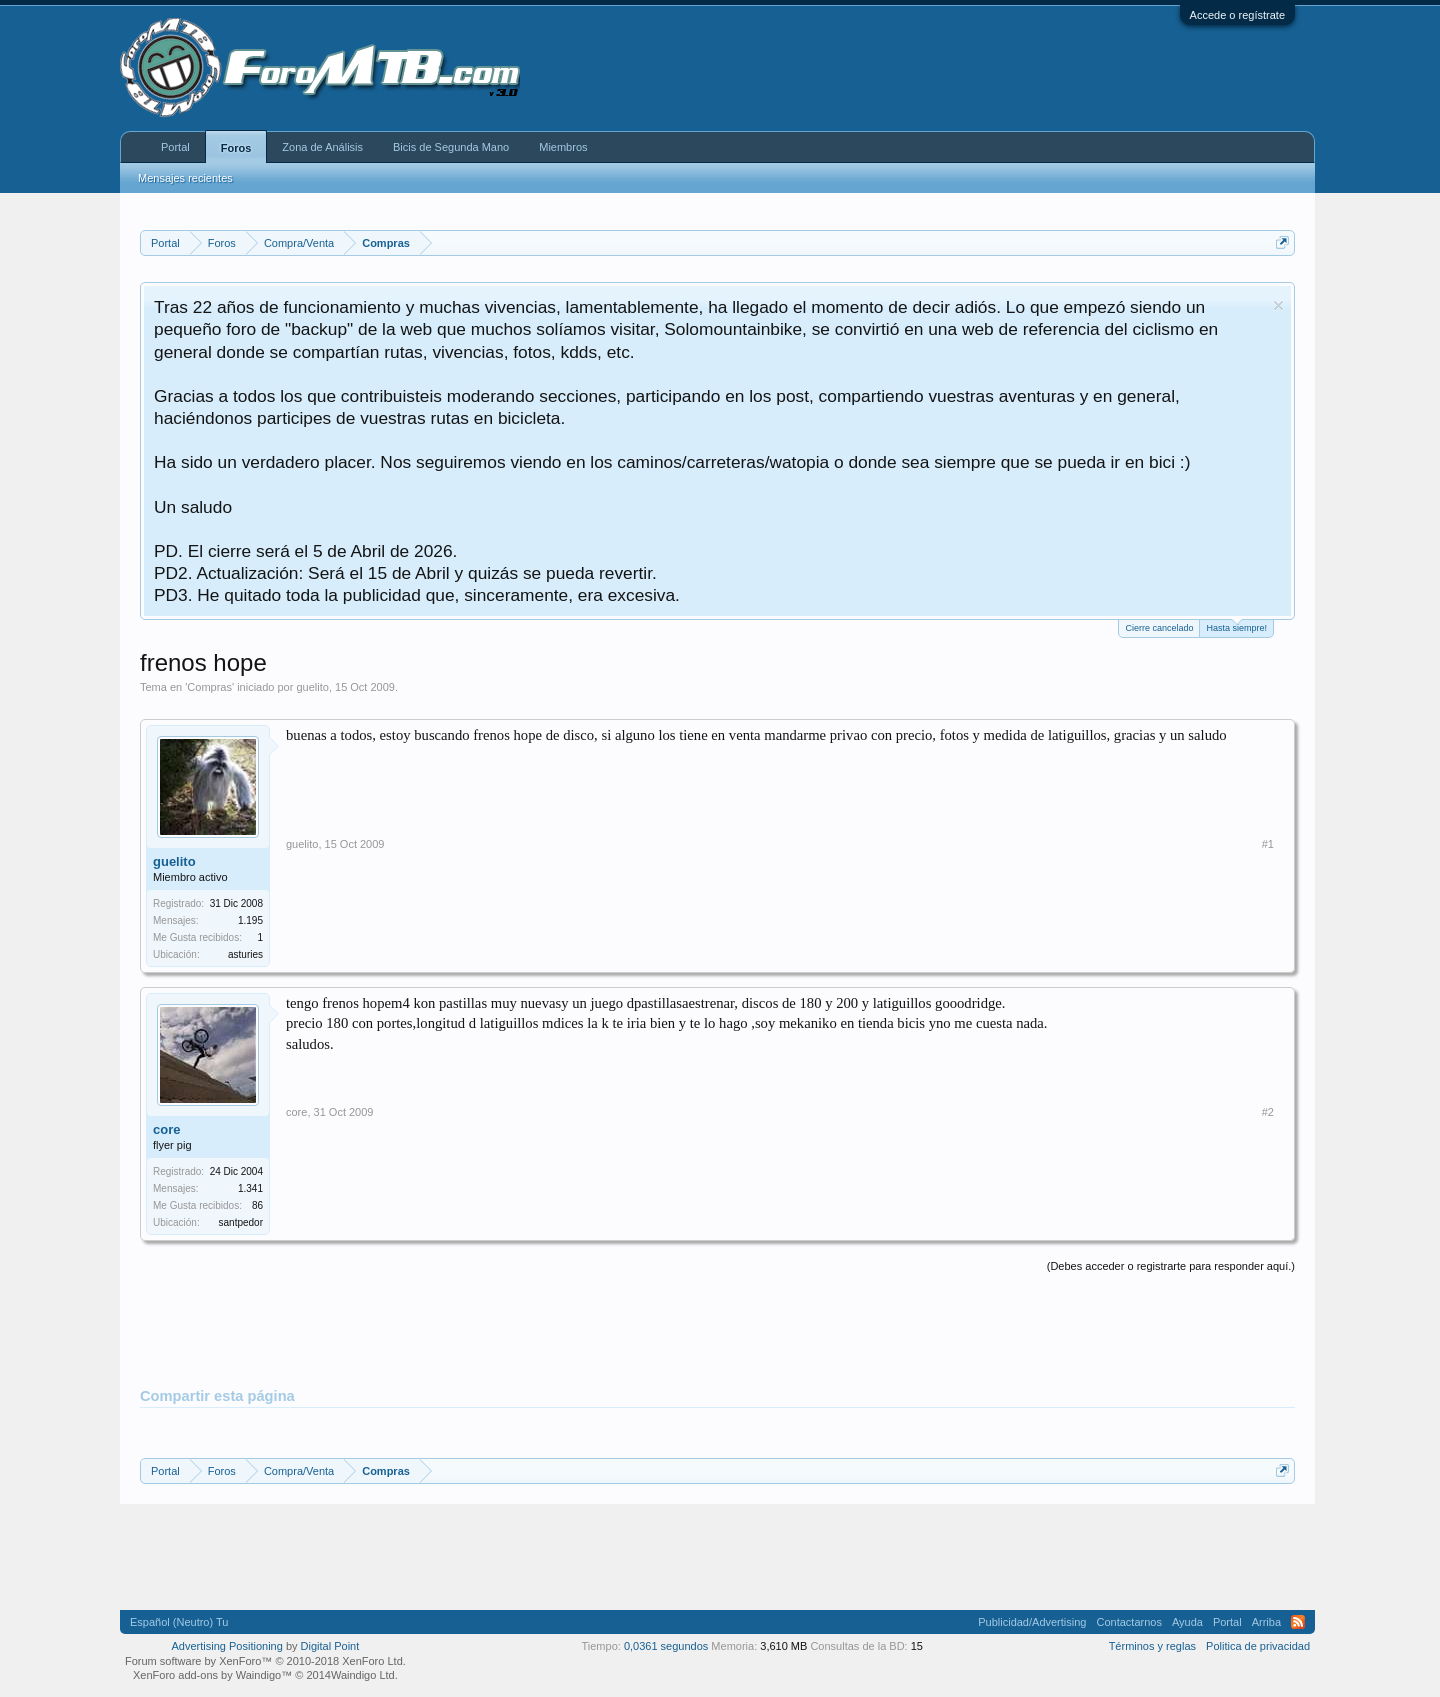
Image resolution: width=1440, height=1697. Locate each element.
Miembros (563, 147)
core (166, 1129)
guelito (312, 687)
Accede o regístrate (1237, 15)
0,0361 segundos (666, 1646)
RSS (1298, 1622)
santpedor (241, 1222)
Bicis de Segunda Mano (451, 147)
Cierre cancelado (1159, 628)
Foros (236, 148)
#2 (1268, 1112)
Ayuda (1187, 1622)
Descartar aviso (1278, 305)
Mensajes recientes (185, 178)
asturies (245, 954)
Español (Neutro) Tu (179, 1622)
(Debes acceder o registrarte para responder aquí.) (1171, 1266)
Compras (209, 687)
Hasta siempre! (1236, 626)
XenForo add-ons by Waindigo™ (212, 1675)
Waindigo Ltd (363, 1675)
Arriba (1266, 1622)
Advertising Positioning (227, 1646)
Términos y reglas (1152, 1646)
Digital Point (330, 1646)
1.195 (250, 920)
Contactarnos (1128, 1622)
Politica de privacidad (1258, 1646)
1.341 (250, 1188)
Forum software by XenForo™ (265, 1661)
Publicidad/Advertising (1032, 1622)
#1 (1268, 844)
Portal (175, 147)
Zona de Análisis (322, 147)
